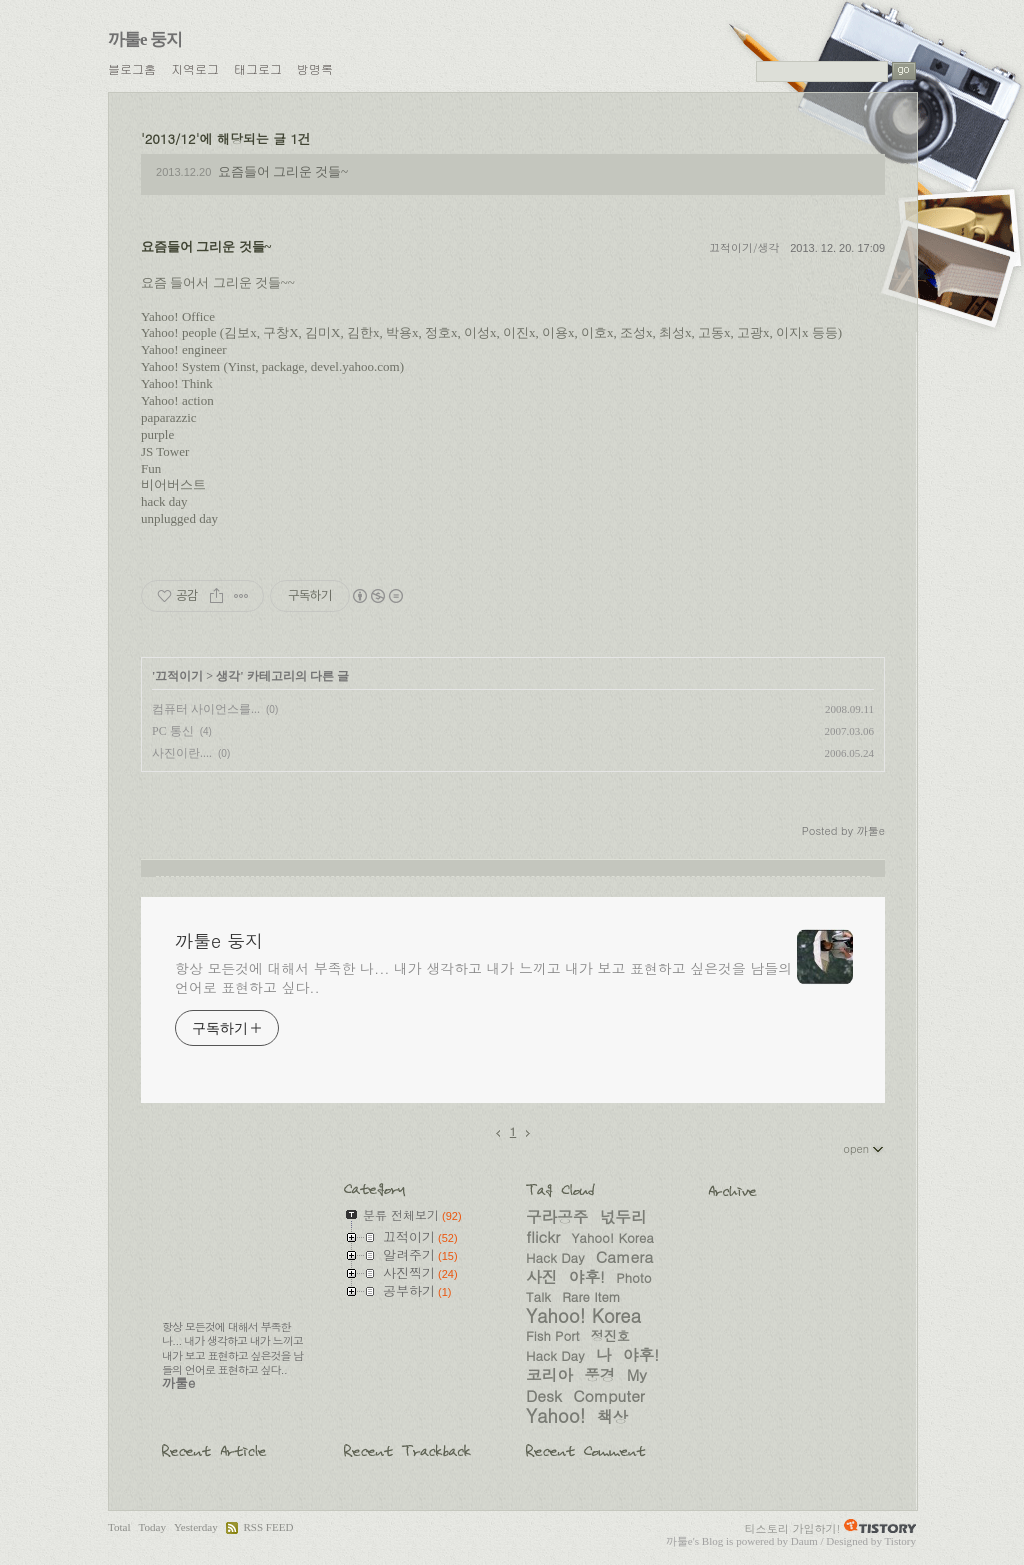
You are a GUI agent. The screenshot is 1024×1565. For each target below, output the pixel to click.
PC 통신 (173, 731)
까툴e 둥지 (145, 39)
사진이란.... (182, 753)
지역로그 (195, 68)
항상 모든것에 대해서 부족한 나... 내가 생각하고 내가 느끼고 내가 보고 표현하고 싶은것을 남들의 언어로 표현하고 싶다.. (483, 977)
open (864, 1148)
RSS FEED (268, 1527)
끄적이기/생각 (744, 247)
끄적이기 (179, 676)
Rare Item (591, 1296)
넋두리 (623, 1216)
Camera (624, 1256)
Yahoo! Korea (583, 1315)
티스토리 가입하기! (793, 1528)
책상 (612, 1416)
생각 (228, 676)
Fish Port (552, 1335)
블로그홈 (132, 68)
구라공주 (557, 1216)
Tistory (900, 1541)
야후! (587, 1276)
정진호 (610, 1335)
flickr (543, 1236)
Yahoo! (556, 1415)
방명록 (315, 68)
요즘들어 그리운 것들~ (283, 171)
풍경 (599, 1374)
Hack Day (555, 1355)
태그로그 (258, 68)
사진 (541, 1276)
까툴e (679, 1541)
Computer (609, 1395)
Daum (804, 1541)
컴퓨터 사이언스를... (206, 709)
